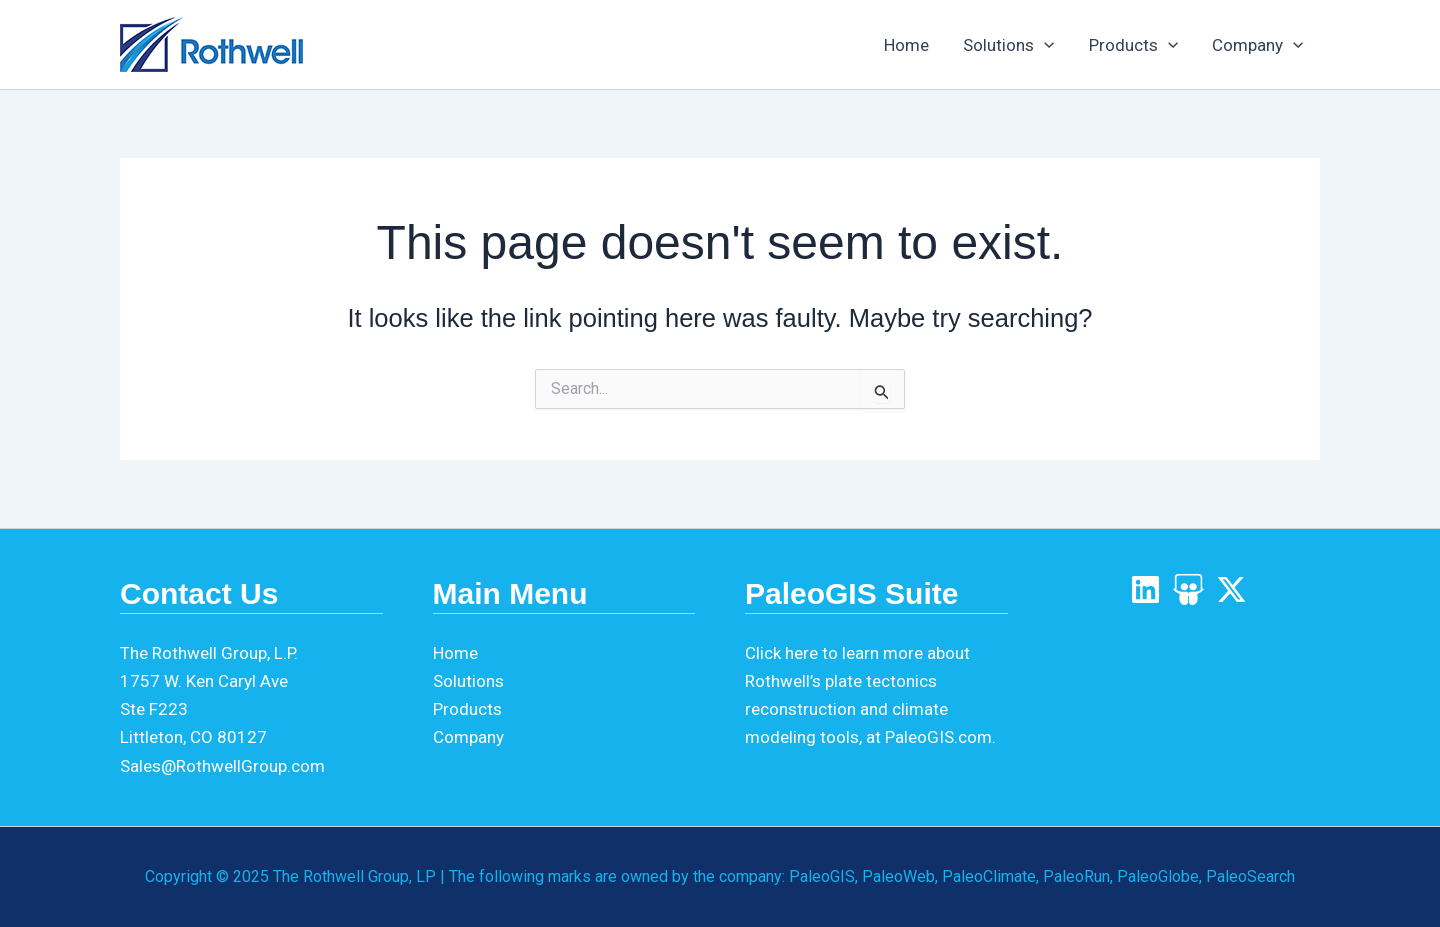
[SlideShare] (1188, 589)
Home (906, 45)
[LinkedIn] (1145, 589)
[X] (1231, 589)
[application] (1044, 45)
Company (1257, 45)
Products (1133, 45)
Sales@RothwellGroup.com (222, 766)
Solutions (1008, 45)
